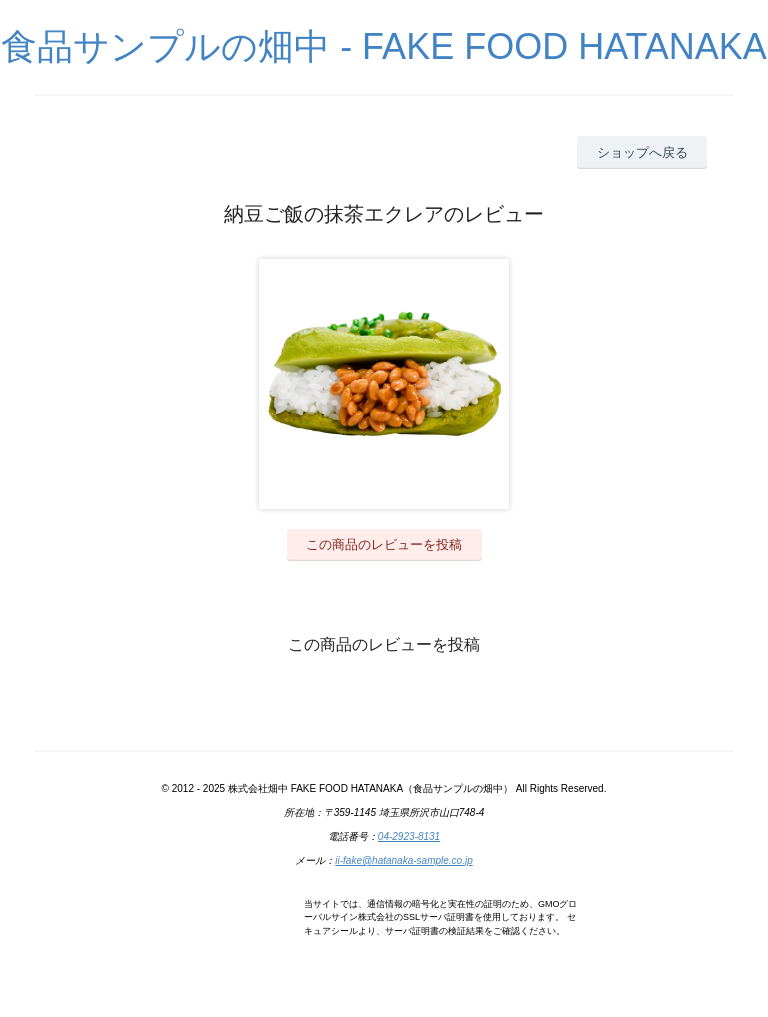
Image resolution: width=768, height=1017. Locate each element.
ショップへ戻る (642, 152)
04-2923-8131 (409, 836)
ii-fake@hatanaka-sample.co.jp (403, 860)
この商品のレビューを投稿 (384, 544)
